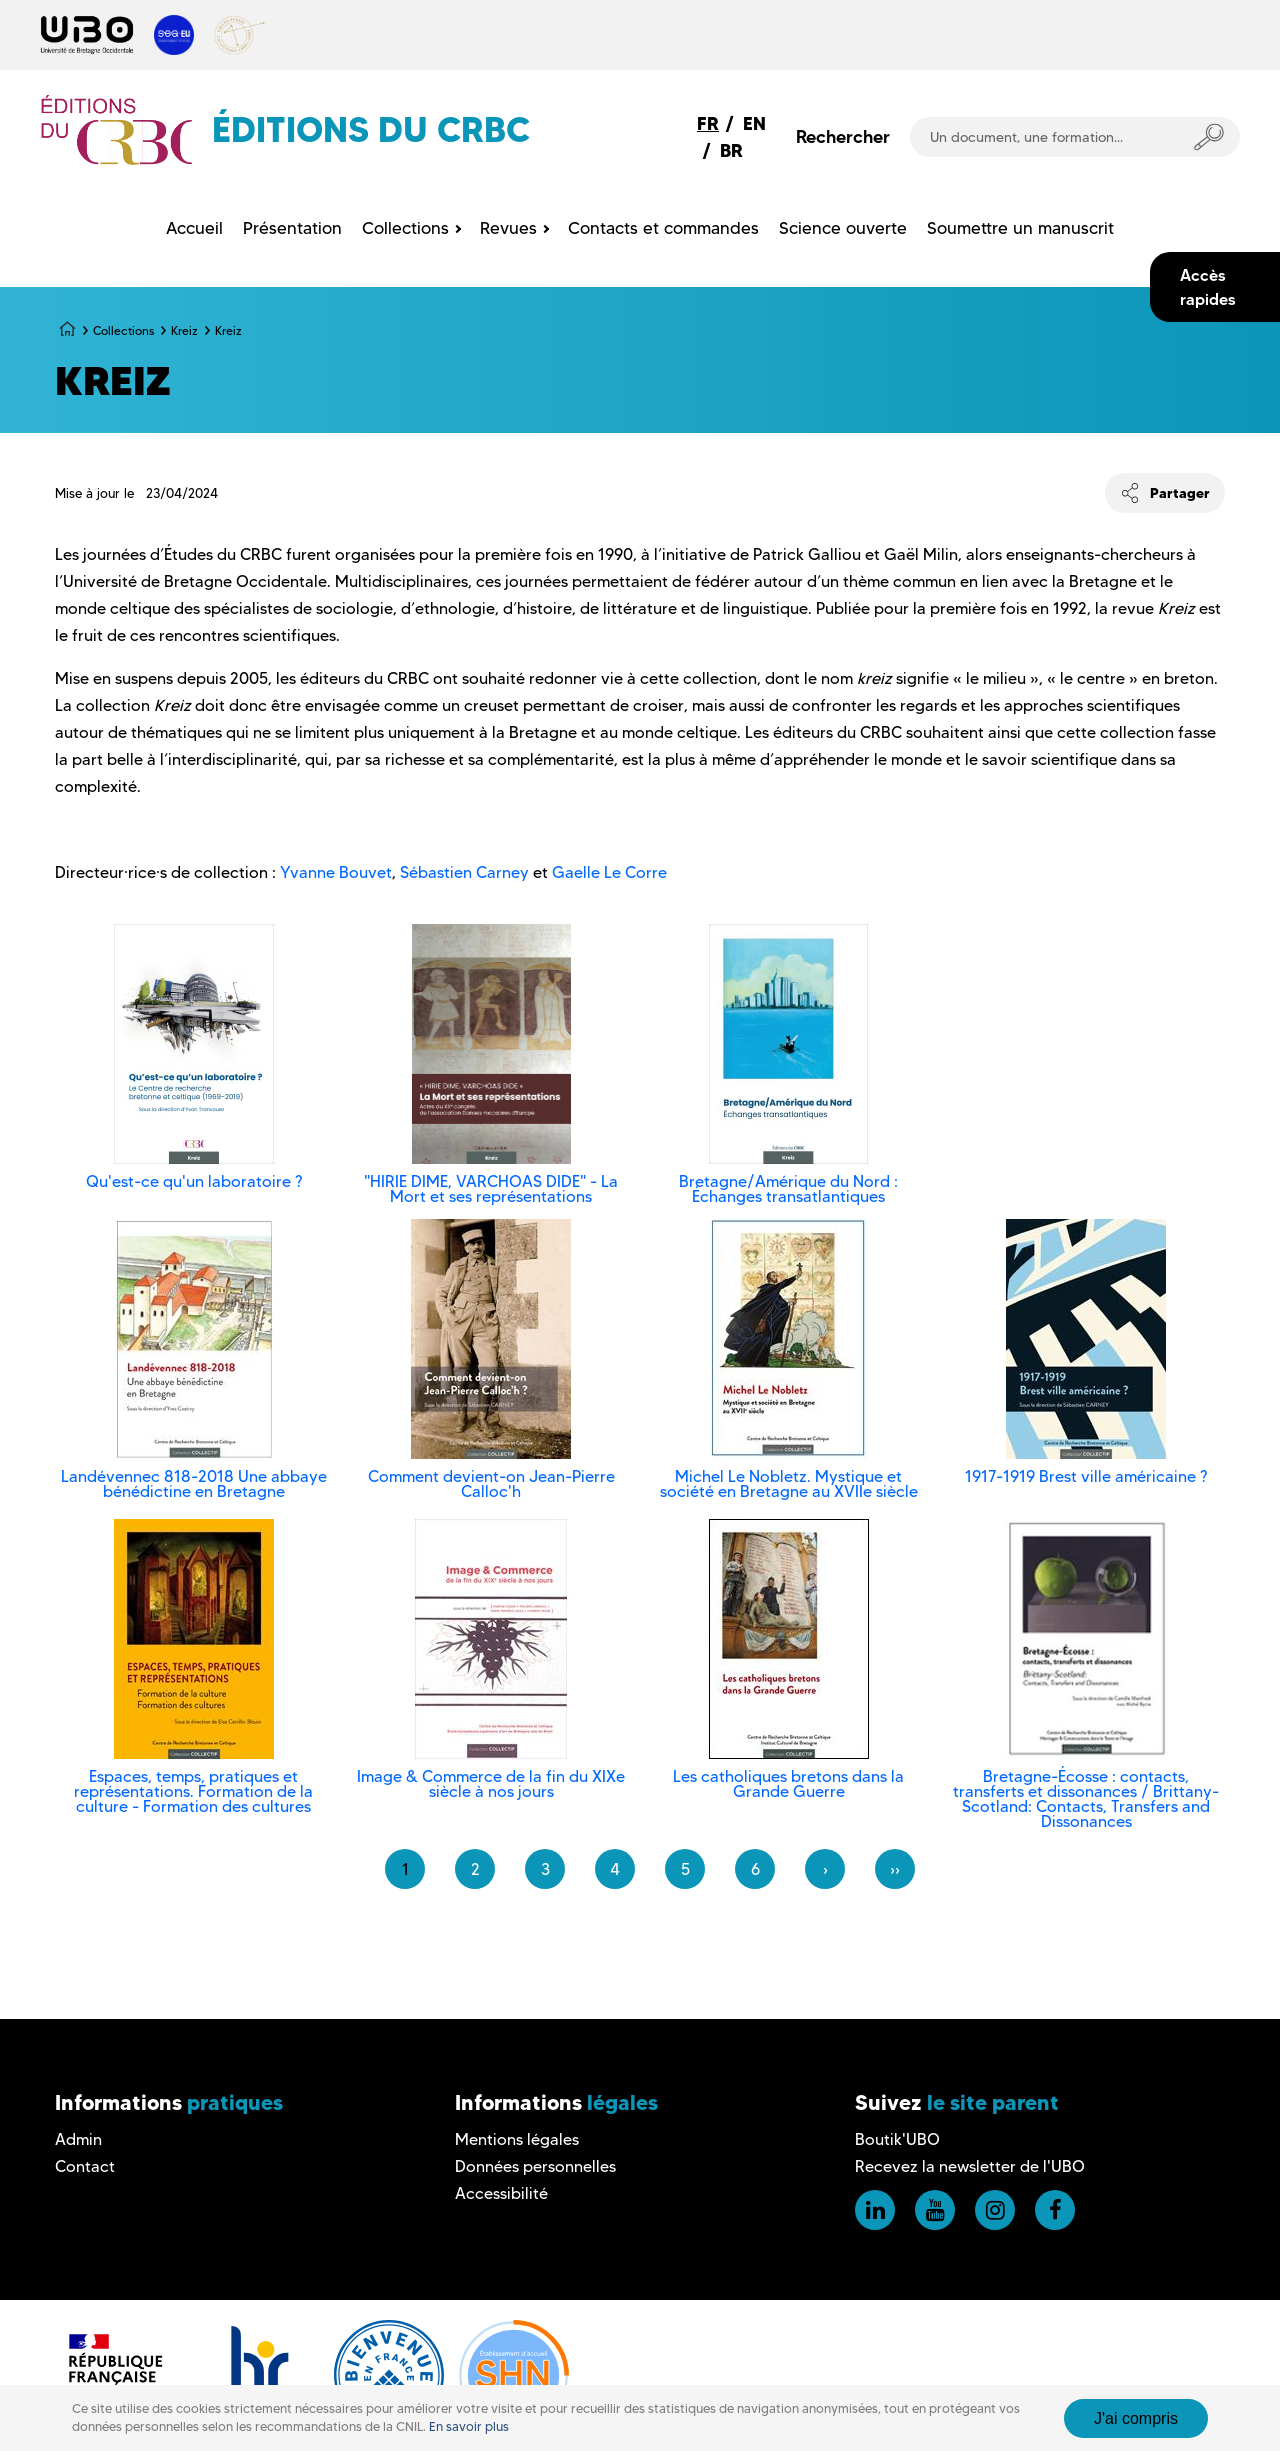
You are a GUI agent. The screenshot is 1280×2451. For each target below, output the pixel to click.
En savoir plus (469, 2426)
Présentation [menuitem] (292, 228)
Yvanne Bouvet (336, 872)
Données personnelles (535, 2166)
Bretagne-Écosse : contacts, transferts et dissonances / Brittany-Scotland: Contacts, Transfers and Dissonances (1086, 1799)
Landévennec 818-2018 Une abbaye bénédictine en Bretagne (194, 1484)
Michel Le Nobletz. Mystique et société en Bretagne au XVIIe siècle (789, 1484)
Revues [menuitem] (508, 228)
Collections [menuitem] (405, 228)
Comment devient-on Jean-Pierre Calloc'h (491, 1484)
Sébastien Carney (464, 872)
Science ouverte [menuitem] (843, 228)
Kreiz (184, 330)
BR (731, 150)
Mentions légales (517, 2139)
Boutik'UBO (897, 2139)
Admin (78, 2139)
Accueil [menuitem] (194, 228)
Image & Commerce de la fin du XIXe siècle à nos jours (491, 1784)
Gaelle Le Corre (609, 872)
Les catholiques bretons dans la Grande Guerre (788, 1784)
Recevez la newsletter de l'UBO (970, 2166)
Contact (85, 2166)
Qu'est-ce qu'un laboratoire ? (194, 1181)
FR (708, 123)
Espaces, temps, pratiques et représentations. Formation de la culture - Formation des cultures (193, 1791)
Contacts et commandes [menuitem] (663, 228)
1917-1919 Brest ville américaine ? (1086, 1476)
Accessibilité (501, 2193)
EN (754, 123)
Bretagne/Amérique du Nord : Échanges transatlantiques (788, 1189)
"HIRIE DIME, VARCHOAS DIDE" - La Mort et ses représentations (491, 1189)
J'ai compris (1136, 2418)
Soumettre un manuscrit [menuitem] (1020, 228)
